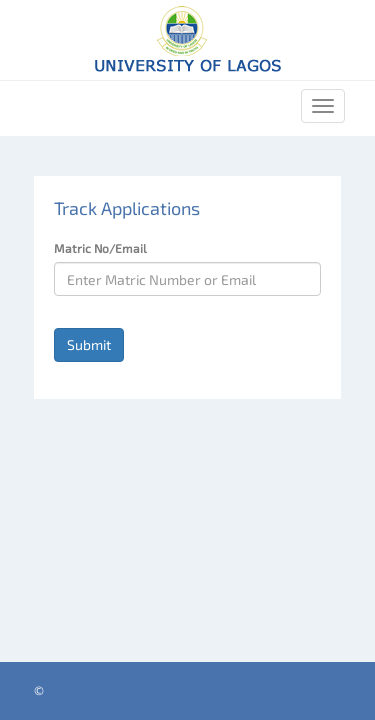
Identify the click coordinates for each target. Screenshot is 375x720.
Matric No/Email (100, 248)
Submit (89, 344)
